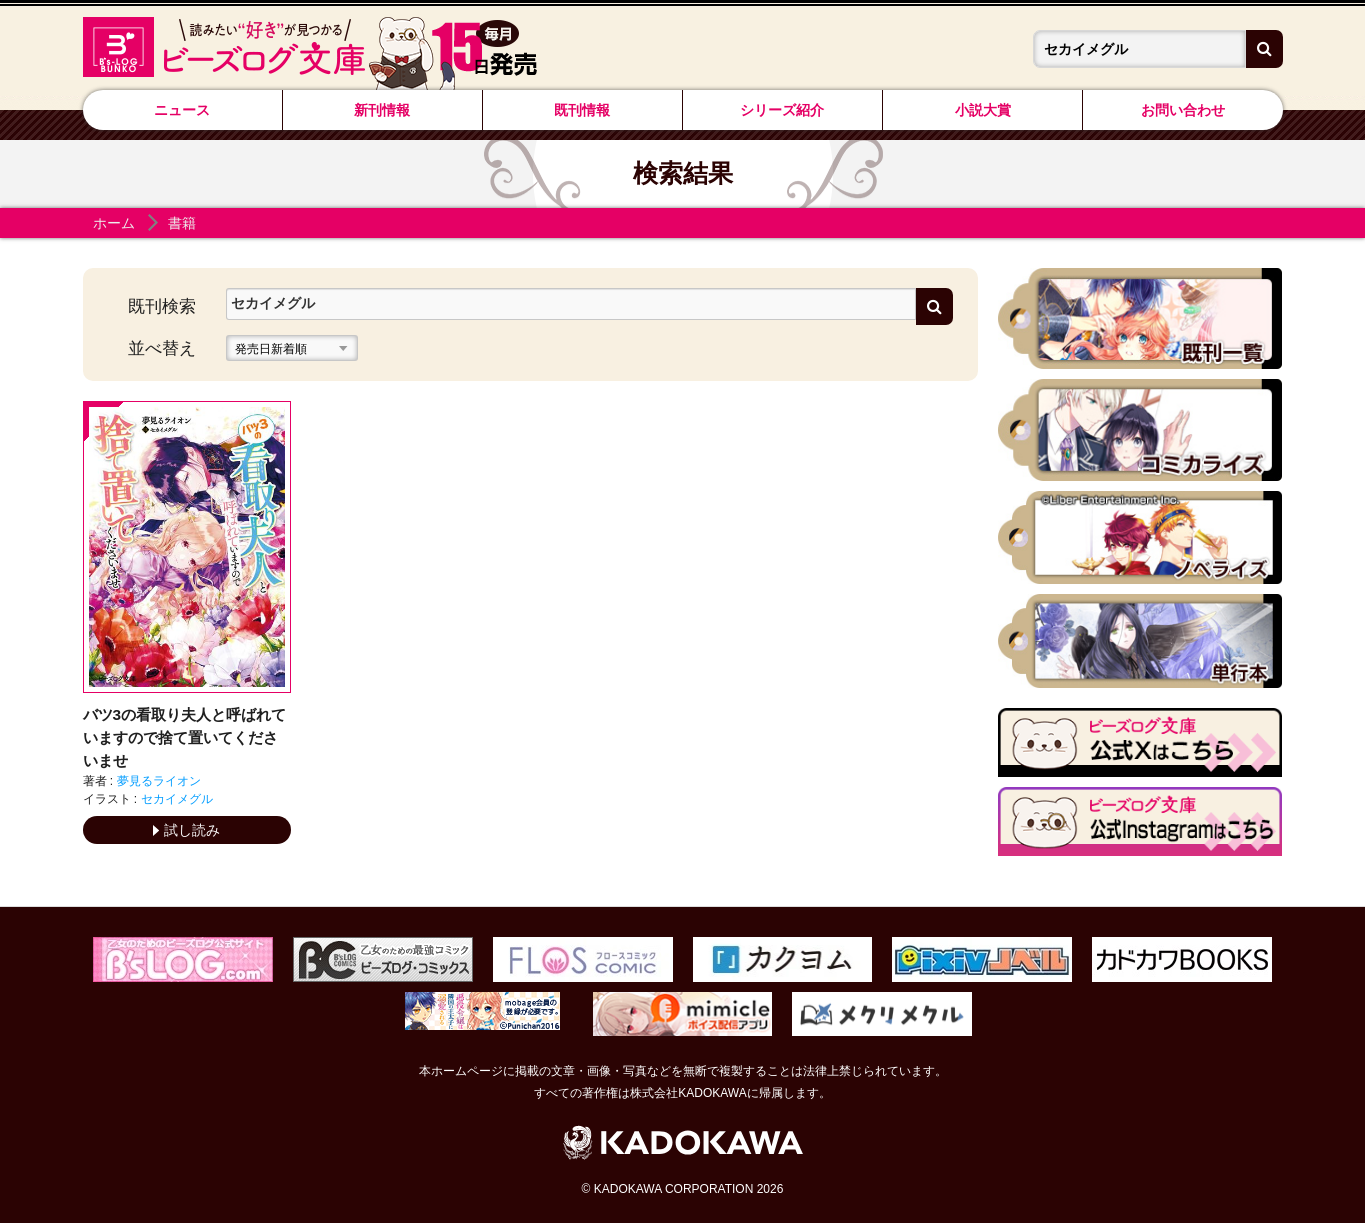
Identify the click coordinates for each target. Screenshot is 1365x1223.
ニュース (182, 110)
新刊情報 (382, 110)
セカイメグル (177, 799)
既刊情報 (582, 110)
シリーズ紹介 (782, 110)
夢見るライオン (159, 781)
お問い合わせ (1183, 110)
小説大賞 (983, 110)
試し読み (186, 830)
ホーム (114, 223)
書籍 (182, 223)
